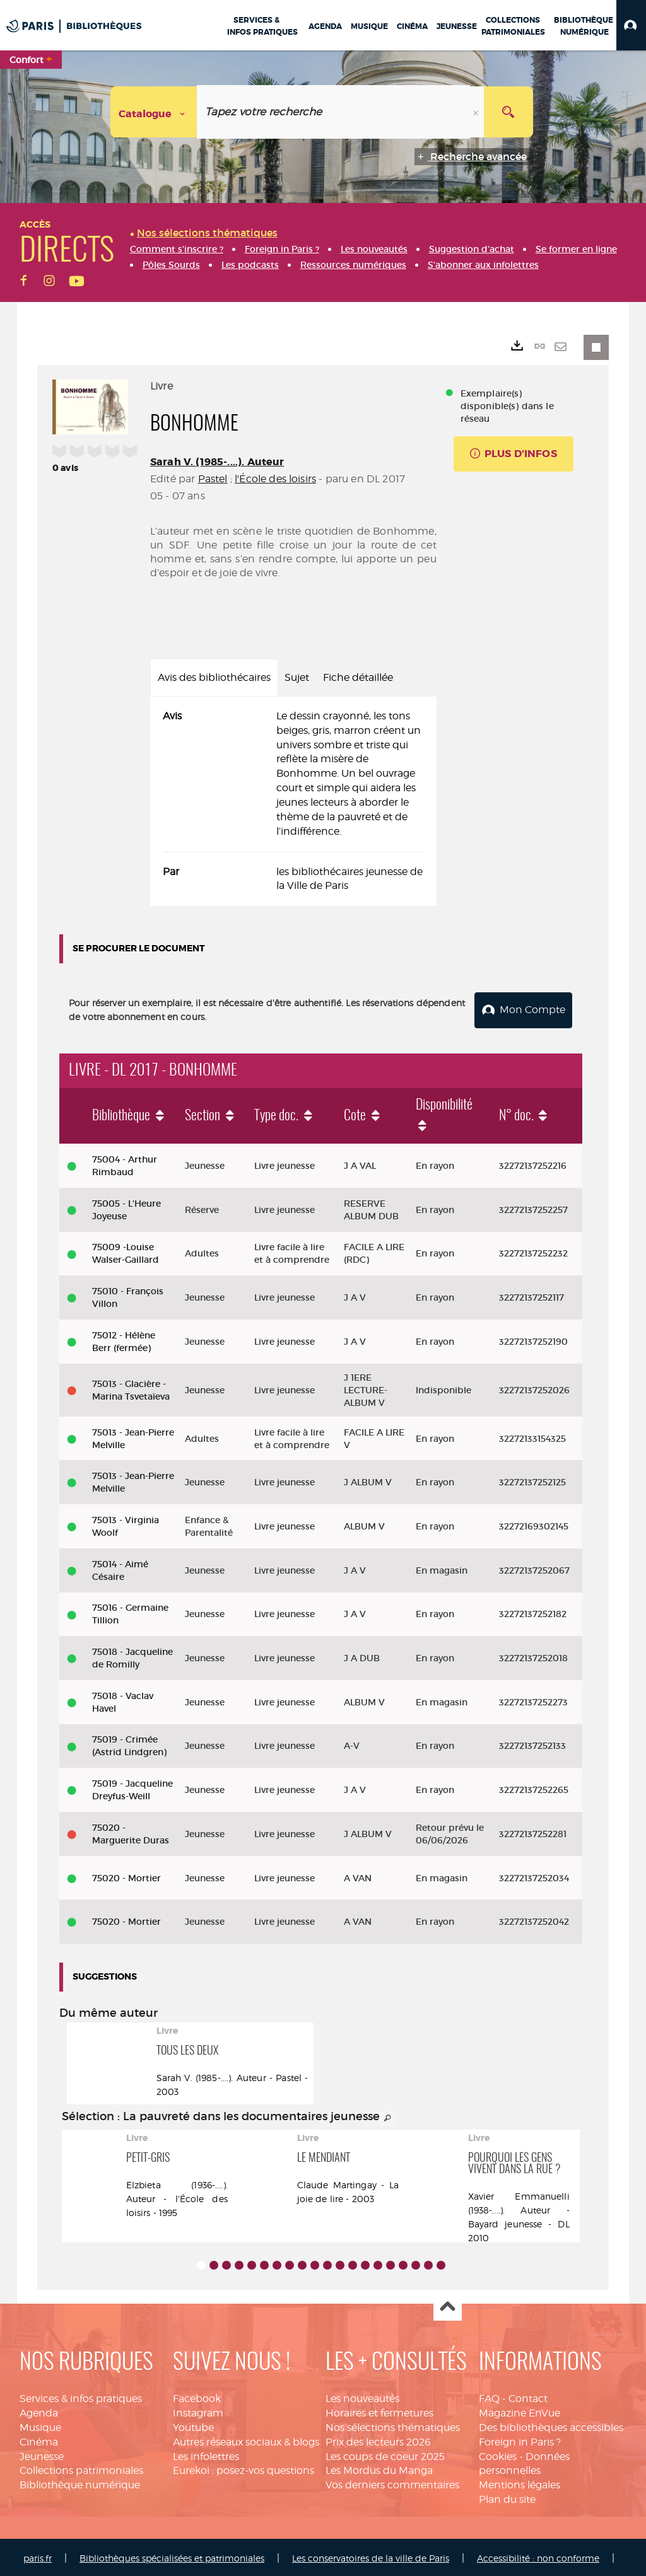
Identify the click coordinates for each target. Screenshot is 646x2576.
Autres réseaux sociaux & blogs (246, 2439)
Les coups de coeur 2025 (385, 2454)
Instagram (198, 2410)
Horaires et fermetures (379, 2410)
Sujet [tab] (297, 677)
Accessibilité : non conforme (538, 2555)
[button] (631, 25)
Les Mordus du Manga (379, 2468)
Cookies (498, 2454)
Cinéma (39, 2439)
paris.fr (37, 2555)
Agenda (39, 2410)
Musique (40, 2425)
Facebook (197, 2396)
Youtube (193, 2425)
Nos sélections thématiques (393, 2425)
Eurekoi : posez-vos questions (243, 2468)
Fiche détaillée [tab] (358, 677)
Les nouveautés (362, 2396)
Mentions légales (519, 2483)
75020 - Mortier (126, 1875)
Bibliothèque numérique (80, 2483)
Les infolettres (206, 2454)
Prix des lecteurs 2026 (378, 2439)
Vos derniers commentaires (392, 2483)
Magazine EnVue (519, 2410)
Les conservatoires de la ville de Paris (370, 2555)
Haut (447, 2304)
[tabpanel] (293, 801)
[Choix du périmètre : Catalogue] (153, 112)
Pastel (213, 479)
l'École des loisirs (275, 479)
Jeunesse (42, 2454)
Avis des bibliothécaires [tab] (214, 677)
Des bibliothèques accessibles (551, 2425)
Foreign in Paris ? (520, 2439)
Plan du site (507, 2497)
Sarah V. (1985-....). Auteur (217, 461)
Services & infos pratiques (81, 2396)
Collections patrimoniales (81, 2468)
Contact (528, 2396)
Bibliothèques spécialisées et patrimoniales (171, 2555)
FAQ (489, 2396)
